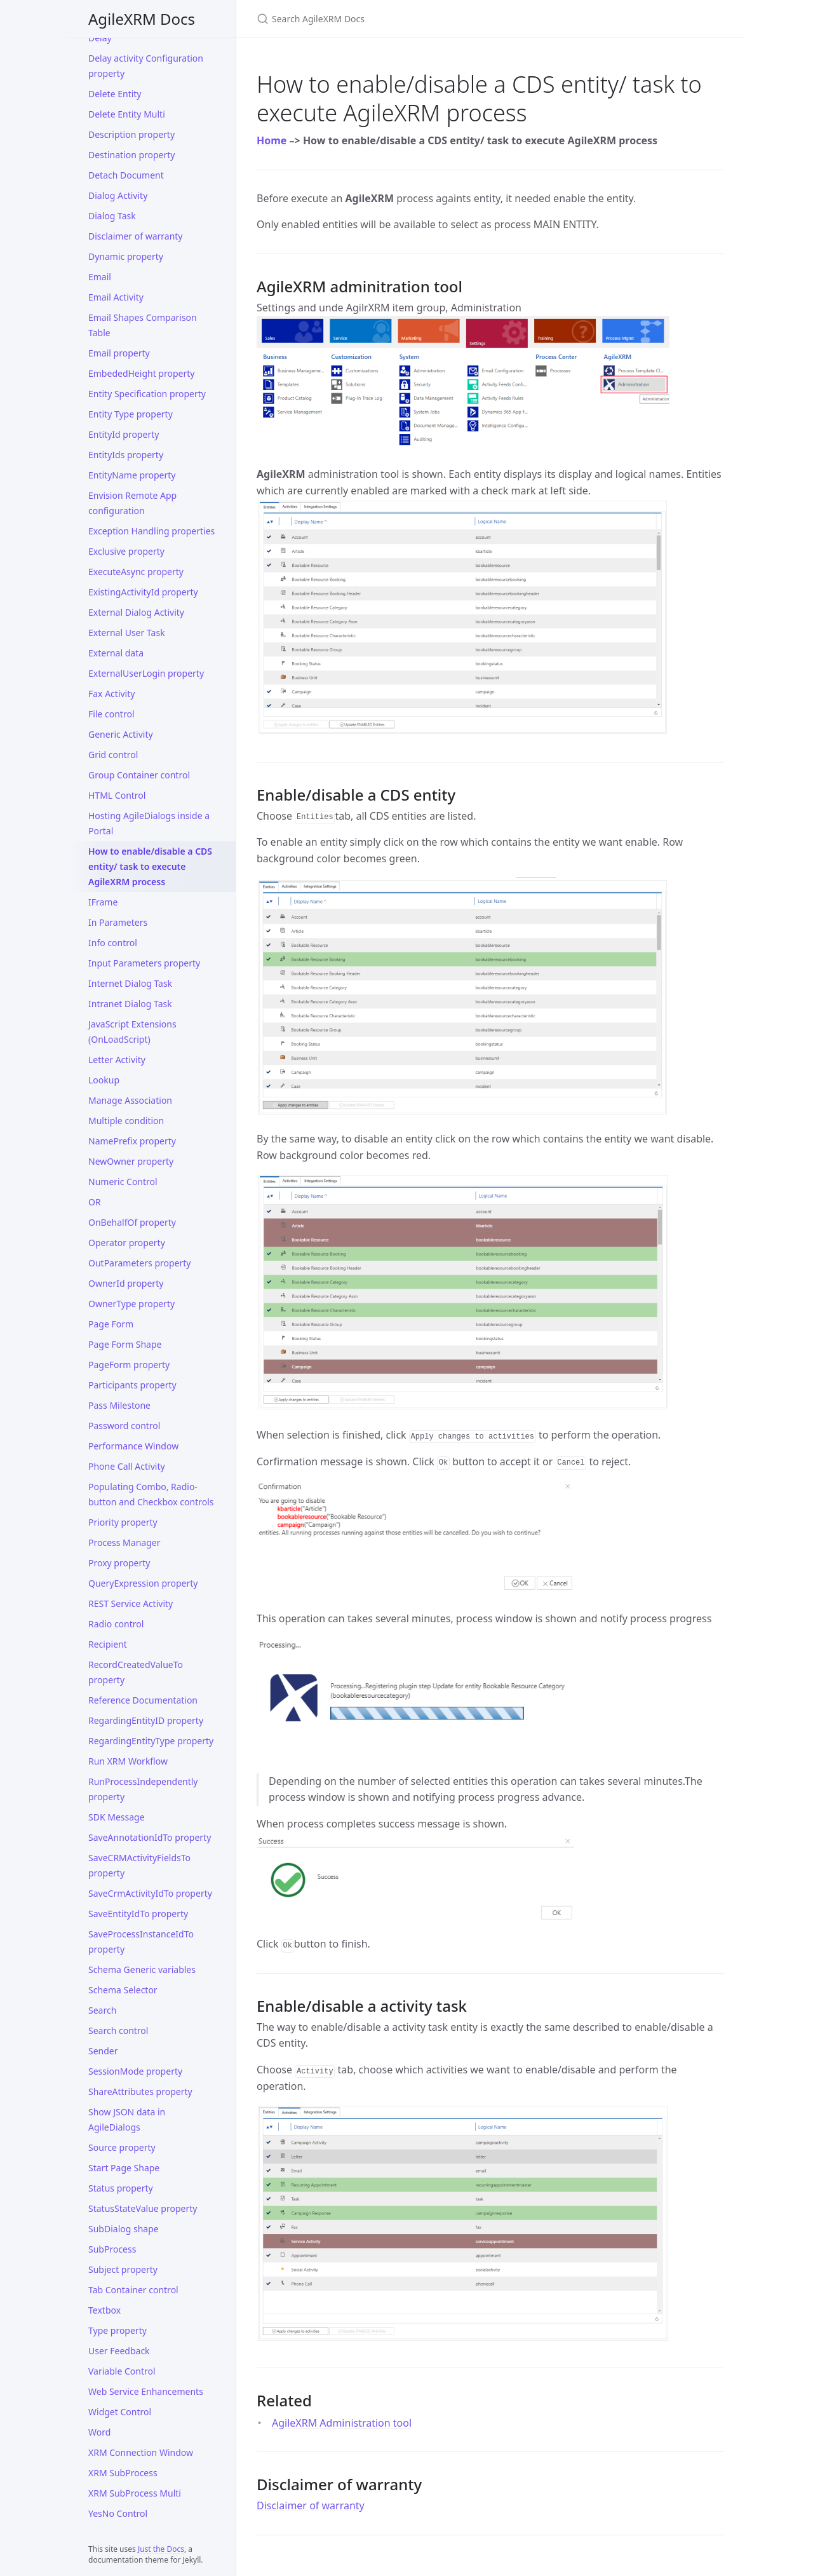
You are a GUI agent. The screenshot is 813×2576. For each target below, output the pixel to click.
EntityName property (131, 475)
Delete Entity (115, 94)
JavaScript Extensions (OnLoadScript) (132, 1031)
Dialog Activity (117, 195)
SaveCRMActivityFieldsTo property (139, 1865)
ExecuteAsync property (136, 572)
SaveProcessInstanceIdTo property (141, 1941)
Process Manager (124, 1542)
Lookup (103, 1080)
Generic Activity (120, 734)
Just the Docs (161, 2549)
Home (271, 140)
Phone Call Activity (126, 1466)
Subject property (123, 2269)
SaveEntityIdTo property (138, 1914)
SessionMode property (135, 2071)
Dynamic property (125, 256)
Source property (122, 2147)
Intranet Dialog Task (130, 1004)
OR (94, 1202)
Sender (103, 2051)
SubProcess (112, 2249)
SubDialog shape (123, 2229)
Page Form (110, 1324)
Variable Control (122, 2371)
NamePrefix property (132, 1141)
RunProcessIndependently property (143, 1789)
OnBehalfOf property (132, 1222)
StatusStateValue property (142, 2208)
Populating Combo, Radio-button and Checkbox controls (151, 1494)
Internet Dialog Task (130, 983)
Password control (124, 1426)
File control (111, 714)
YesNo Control (117, 2513)
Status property (120, 2188)
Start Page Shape (123, 2168)
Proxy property (119, 1563)
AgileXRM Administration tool (342, 2423)
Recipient (107, 1644)
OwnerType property (131, 1304)
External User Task (126, 633)
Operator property (126, 1243)
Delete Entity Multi (126, 114)
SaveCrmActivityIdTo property (150, 1893)
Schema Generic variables (142, 1969)
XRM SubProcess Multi (134, 2493)
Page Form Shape (124, 1344)
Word (99, 2432)
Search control (118, 2030)
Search (102, 2010)
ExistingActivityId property (143, 592)
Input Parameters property (144, 963)
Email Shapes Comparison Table (142, 325)
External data (116, 653)
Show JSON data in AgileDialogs (126, 2119)
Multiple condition (126, 1121)
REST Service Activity (130, 1603)
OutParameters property (139, 1263)
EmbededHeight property (141, 373)
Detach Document (126, 175)
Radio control (116, 1624)
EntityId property (123, 434)
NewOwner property (130, 1161)
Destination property (131, 155)
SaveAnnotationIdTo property (149, 1837)
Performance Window (133, 1446)
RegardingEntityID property (145, 1720)
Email (99, 277)
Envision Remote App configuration (132, 503)
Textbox (104, 2310)
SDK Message (116, 1817)
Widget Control (119, 2412)
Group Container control (139, 775)
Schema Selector (123, 1990)
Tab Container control (133, 2290)
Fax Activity (111, 694)
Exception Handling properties (151, 531)
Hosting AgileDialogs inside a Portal (149, 823)
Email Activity (116, 297)
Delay (100, 38)
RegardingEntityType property (150, 1741)
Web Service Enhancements (145, 2391)
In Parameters (117, 922)
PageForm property (129, 1365)
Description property (131, 134)
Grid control (113, 755)
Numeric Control (123, 1182)
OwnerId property (125, 1283)
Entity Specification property (147, 394)
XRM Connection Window (140, 2452)
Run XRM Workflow (128, 1761)
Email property (119, 353)
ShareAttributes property (140, 2091)
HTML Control (116, 795)
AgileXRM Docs (141, 18)
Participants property (132, 1385)
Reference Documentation (143, 1700)
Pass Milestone (119, 1405)
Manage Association (130, 1100)
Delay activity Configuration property (145, 65)
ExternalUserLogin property (146, 673)
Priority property (123, 1522)
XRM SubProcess (123, 2473)
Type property (117, 2330)
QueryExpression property (143, 1583)
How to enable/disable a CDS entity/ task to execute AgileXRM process (150, 866)
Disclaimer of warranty (135, 236)
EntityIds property (125, 455)
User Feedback (119, 2351)
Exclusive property (126, 551)
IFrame (103, 902)
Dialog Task (112, 216)
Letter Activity (116, 1060)
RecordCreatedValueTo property (135, 1672)
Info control (112, 943)
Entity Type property (130, 414)
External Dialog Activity (136, 612)
